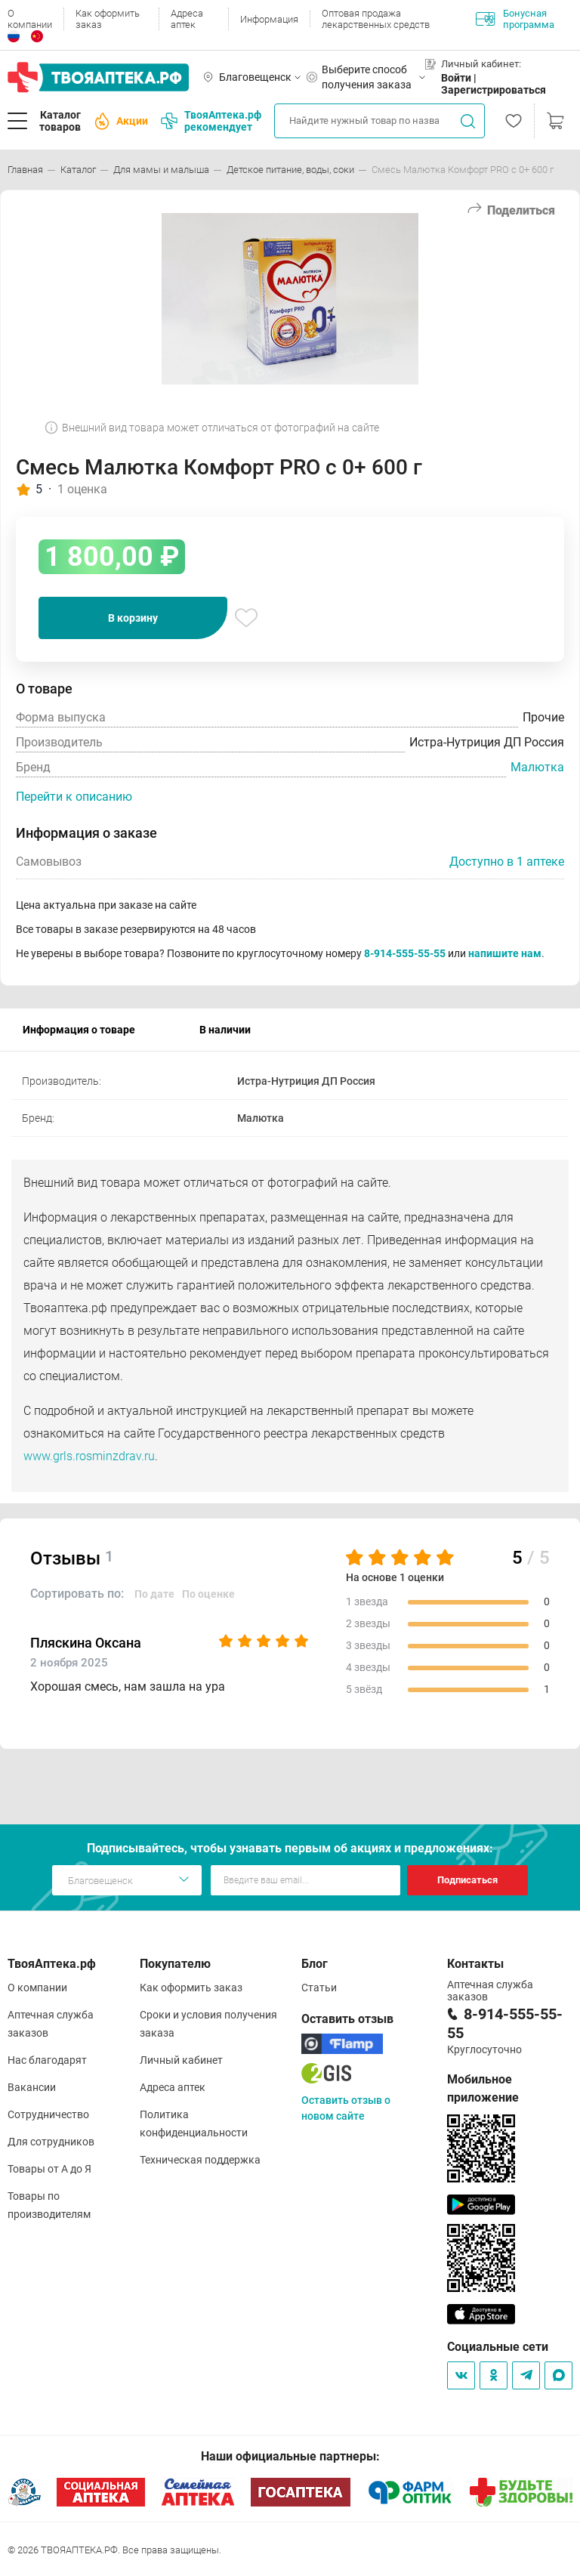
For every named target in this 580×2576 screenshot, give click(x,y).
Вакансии (32, 2087)
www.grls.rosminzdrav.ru (89, 1456)
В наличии (225, 1030)
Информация (269, 19)
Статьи (319, 1987)
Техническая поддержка (200, 2160)
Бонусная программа (515, 19)
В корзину (133, 618)
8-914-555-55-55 (405, 953)
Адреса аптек (187, 19)
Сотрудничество (48, 2114)
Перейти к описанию (74, 796)
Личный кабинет (181, 2060)
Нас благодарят (47, 2060)
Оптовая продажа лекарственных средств (376, 19)
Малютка (537, 767)
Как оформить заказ (108, 19)
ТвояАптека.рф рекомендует (211, 121)
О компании (30, 19)
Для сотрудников (51, 2142)
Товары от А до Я (49, 2169)
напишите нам (504, 953)
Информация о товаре (79, 1030)
